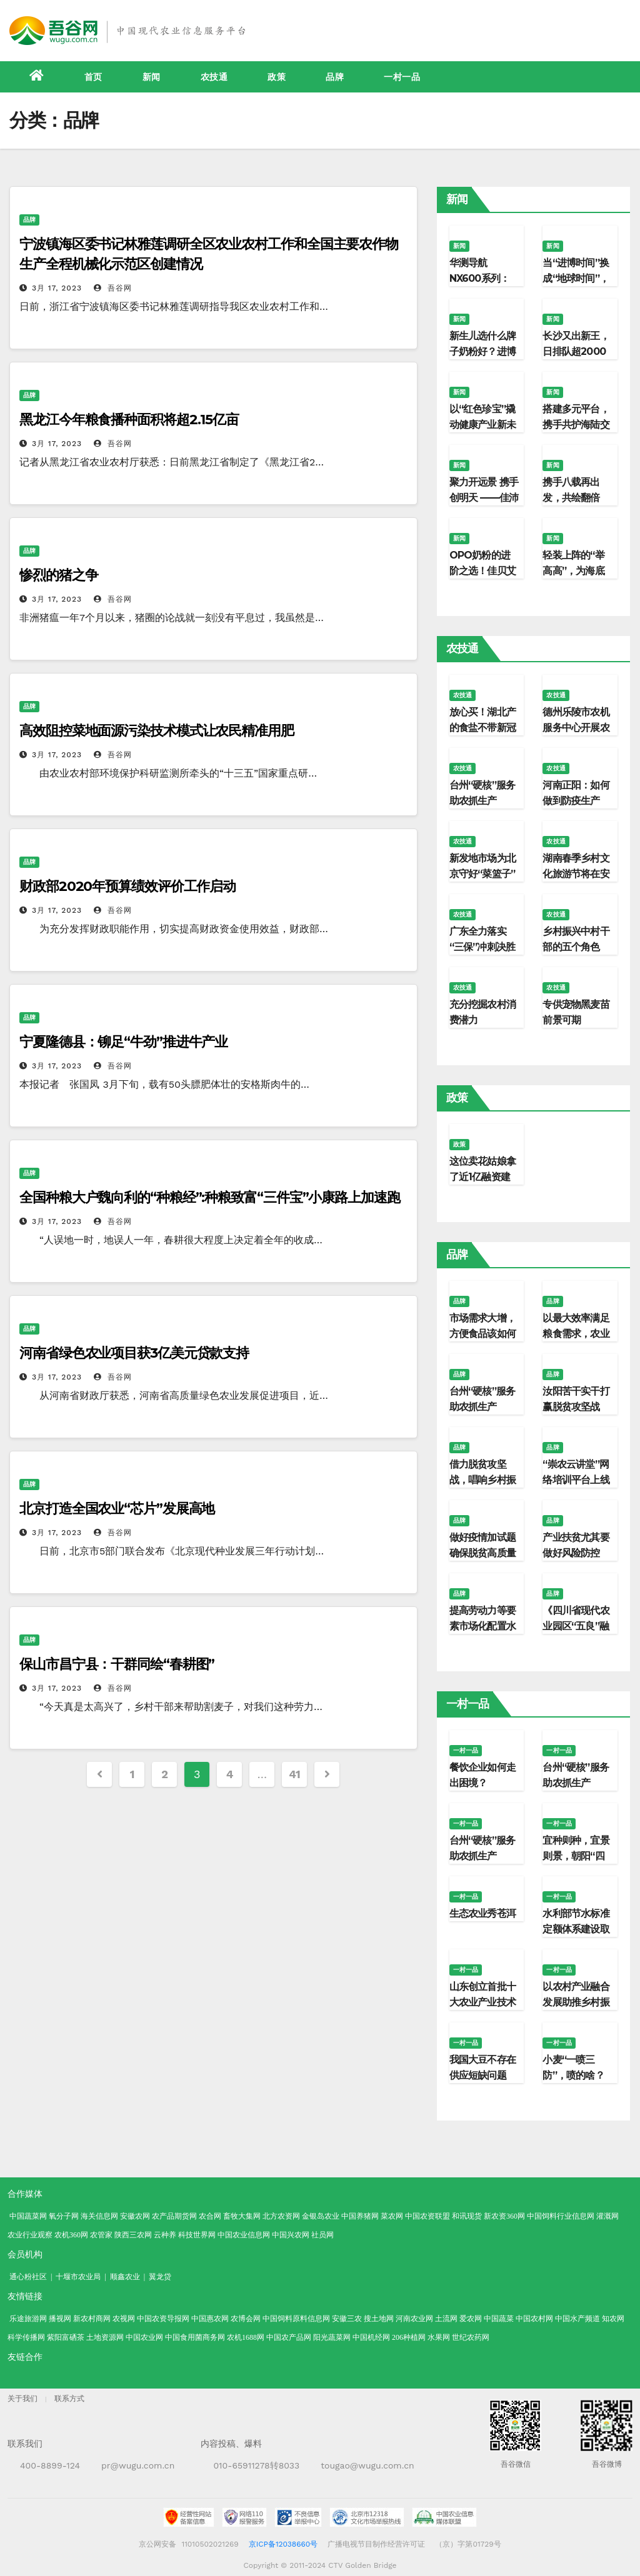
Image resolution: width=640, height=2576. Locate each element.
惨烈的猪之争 (58, 575)
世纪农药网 (470, 2337)
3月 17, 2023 (57, 288)
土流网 (446, 2318)
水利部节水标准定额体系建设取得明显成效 (575, 1929)
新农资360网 (504, 2216)
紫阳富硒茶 (65, 2337)
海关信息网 (99, 2216)
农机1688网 (245, 2337)
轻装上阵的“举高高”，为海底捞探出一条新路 (575, 570)
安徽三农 (347, 2318)
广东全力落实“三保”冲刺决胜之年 (482, 946)
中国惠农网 (210, 2318)
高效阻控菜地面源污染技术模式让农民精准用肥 (156, 730)
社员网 (322, 2234)
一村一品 (402, 76)
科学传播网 (26, 2337)
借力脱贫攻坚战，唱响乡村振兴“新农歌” (482, 1479)
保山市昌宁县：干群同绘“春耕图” (116, 1664)
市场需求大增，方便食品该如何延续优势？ (482, 1333)
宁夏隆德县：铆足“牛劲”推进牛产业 (123, 1041)
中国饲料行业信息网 (560, 2216)
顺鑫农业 (125, 2276)
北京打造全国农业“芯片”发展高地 (116, 1508)
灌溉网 (607, 2216)
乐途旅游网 (28, 2318)
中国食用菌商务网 (195, 2337)
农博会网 (246, 2318)
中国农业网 (144, 2337)
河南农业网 (414, 2318)
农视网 (123, 2318)
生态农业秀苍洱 (482, 1913)
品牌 (335, 76)
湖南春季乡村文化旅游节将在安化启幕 (575, 873)
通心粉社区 (28, 2276)
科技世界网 (197, 2234)
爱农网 (470, 2318)
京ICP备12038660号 (283, 2544)
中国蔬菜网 (28, 2216)
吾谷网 (113, 288)
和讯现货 (467, 2216)
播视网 (60, 2318)
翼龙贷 (160, 2276)
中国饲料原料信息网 (296, 2318)
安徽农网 (135, 2216)
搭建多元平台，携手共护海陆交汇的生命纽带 (575, 424)
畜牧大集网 (242, 2216)
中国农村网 (534, 2318)
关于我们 (23, 2398)
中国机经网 (371, 2337)
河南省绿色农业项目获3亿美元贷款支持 (134, 1353)
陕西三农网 (133, 2234)
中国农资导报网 (163, 2318)
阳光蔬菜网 (332, 2337)
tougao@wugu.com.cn (367, 2465)
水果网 (439, 2337)
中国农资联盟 (427, 2216)
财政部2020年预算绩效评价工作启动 (127, 886)
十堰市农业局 (78, 2276)
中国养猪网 (360, 2216)
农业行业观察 (30, 2234)
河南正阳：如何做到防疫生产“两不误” (575, 800)
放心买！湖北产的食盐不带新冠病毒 (482, 727)
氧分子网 (64, 2216)
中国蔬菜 (499, 2318)
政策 (277, 76)
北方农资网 (281, 2216)
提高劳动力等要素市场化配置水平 (482, 1626)
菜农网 (392, 2216)
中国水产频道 (577, 2318)
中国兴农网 (290, 2234)
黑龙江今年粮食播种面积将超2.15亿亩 (129, 419)
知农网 (613, 2318)
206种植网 (409, 2337)
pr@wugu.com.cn (137, 2465)
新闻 (151, 76)
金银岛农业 (320, 2216)
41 (294, 1774)
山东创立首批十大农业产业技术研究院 (482, 2002)
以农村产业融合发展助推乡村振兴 (575, 2002)
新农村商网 (92, 2318)
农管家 (101, 2234)
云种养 (165, 2234)
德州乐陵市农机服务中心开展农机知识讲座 (575, 727)
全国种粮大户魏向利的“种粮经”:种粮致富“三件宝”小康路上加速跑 (216, 1197)
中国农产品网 (288, 2337)
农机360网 (71, 2234)
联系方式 (69, 2398)
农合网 (210, 2216)
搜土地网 (379, 2318)
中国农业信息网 (244, 2234)
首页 (93, 76)
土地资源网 (105, 2337)
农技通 (214, 76)
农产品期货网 (174, 2216)
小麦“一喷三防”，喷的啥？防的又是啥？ (573, 2075)
